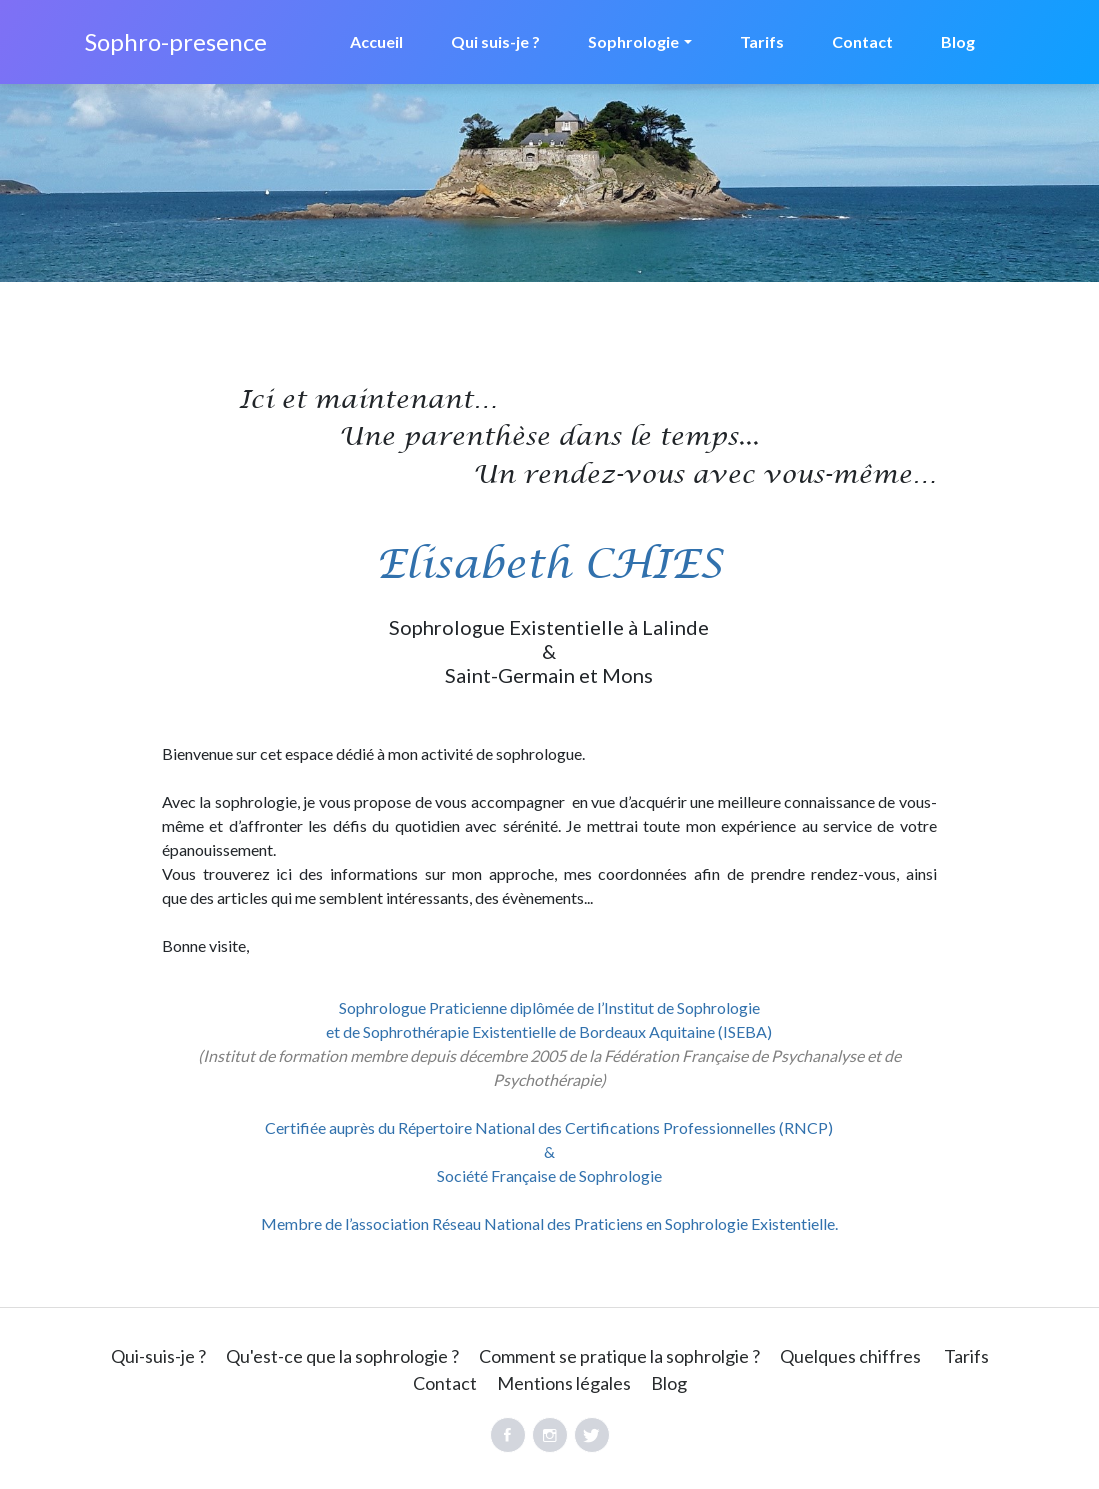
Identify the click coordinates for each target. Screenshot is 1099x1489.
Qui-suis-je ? (158, 1356)
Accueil (376, 41)
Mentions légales (564, 1383)
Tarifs (762, 41)
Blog (958, 41)
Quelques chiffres (850, 1356)
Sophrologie (633, 41)
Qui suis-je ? (495, 41)
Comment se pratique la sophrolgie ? (619, 1356)
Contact (862, 41)
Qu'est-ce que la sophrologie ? (342, 1356)
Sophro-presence (176, 41)
